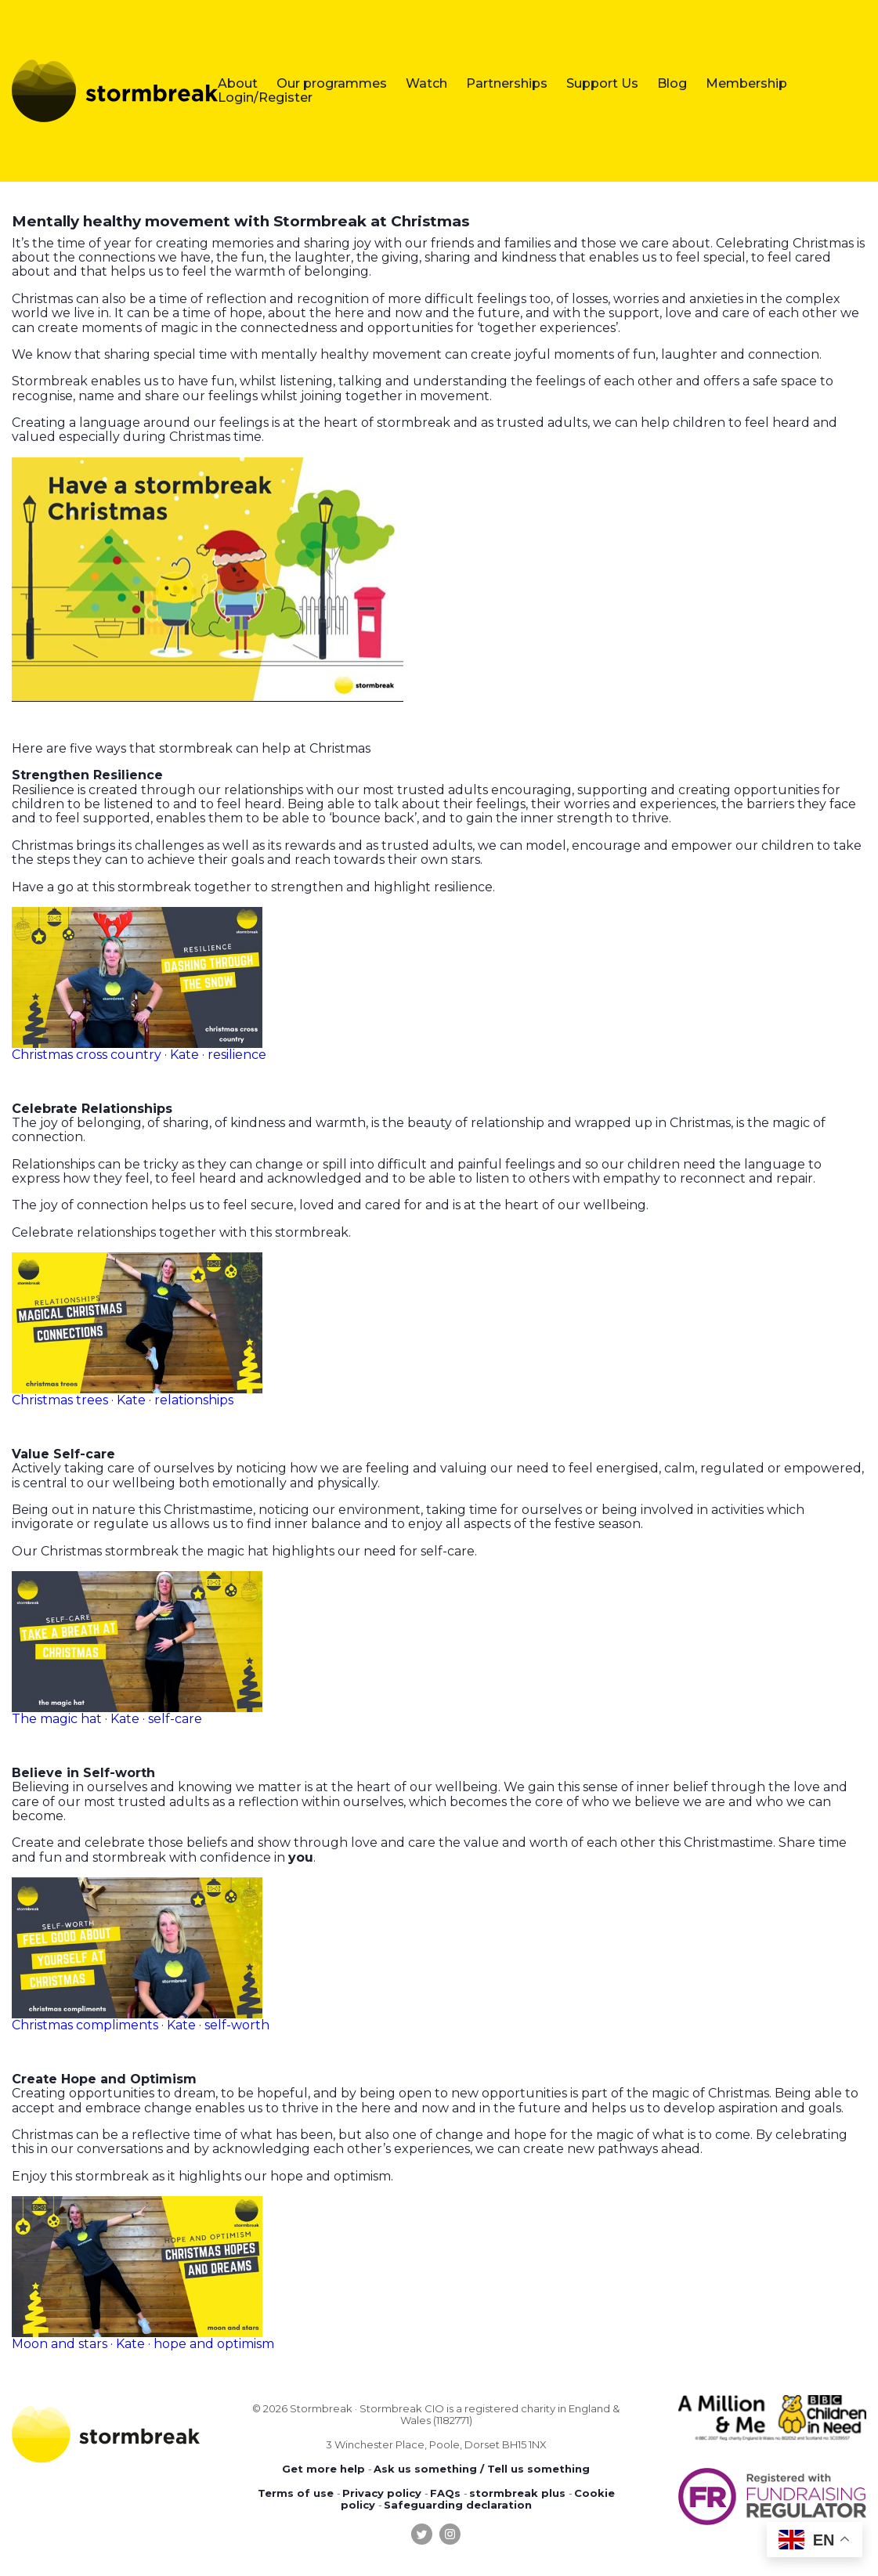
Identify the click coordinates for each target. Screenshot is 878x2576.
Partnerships (506, 83)
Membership (746, 83)
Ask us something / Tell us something (482, 2468)
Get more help (323, 2468)
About (238, 83)
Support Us (602, 83)
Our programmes (331, 83)
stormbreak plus (517, 2493)
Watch (426, 83)
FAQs (445, 2493)
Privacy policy (381, 2493)
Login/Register (265, 97)
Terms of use (296, 2493)
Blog (672, 83)
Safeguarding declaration (458, 2504)
